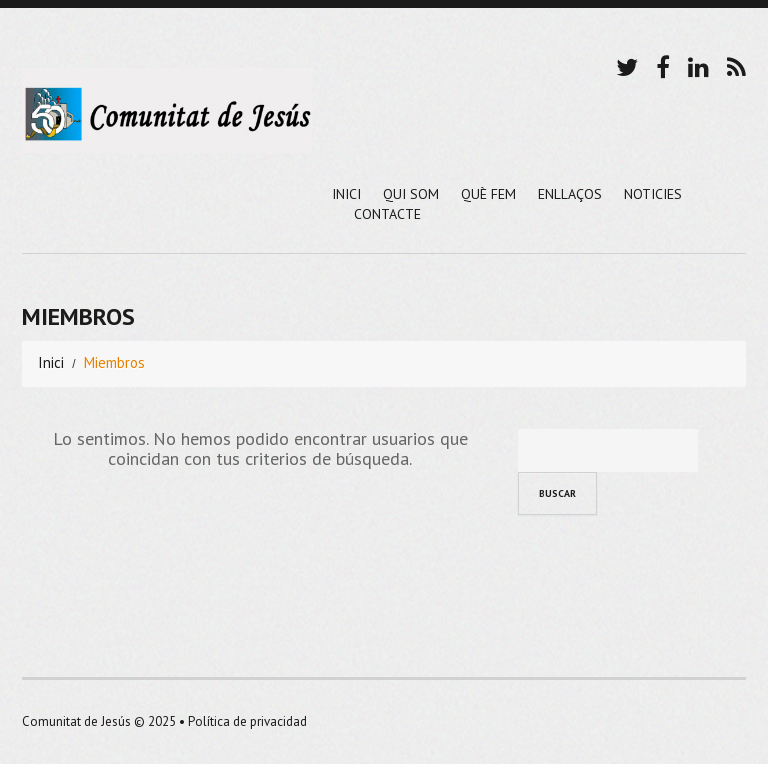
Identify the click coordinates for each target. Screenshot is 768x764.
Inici (346, 194)
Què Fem (488, 194)
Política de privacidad (247, 721)
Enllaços (570, 194)
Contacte (387, 214)
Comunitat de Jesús (76, 721)
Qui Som (411, 194)
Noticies (653, 194)
